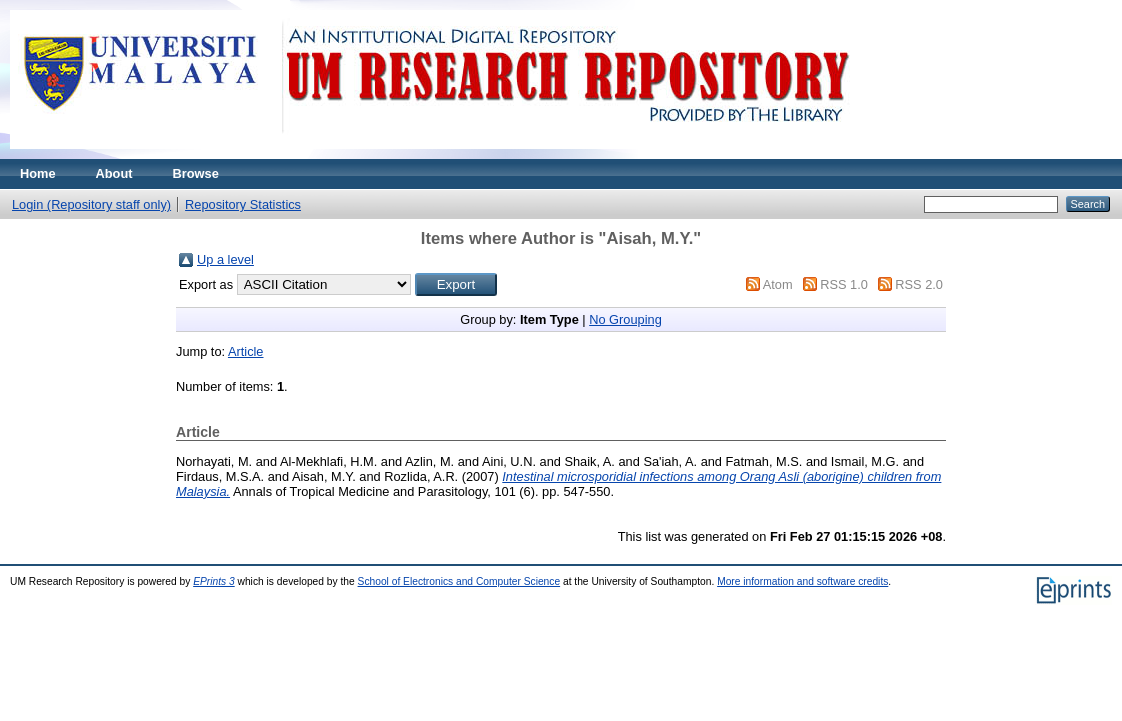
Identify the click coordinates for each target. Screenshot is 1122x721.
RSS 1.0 (844, 284)
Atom (778, 284)
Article (246, 351)
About (114, 173)
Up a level (225, 259)
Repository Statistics (243, 204)
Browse (196, 173)
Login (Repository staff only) (91, 204)
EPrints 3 (214, 581)
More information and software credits (802, 581)
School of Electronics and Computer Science (459, 581)
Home (38, 173)
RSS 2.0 (919, 284)
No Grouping (625, 319)
